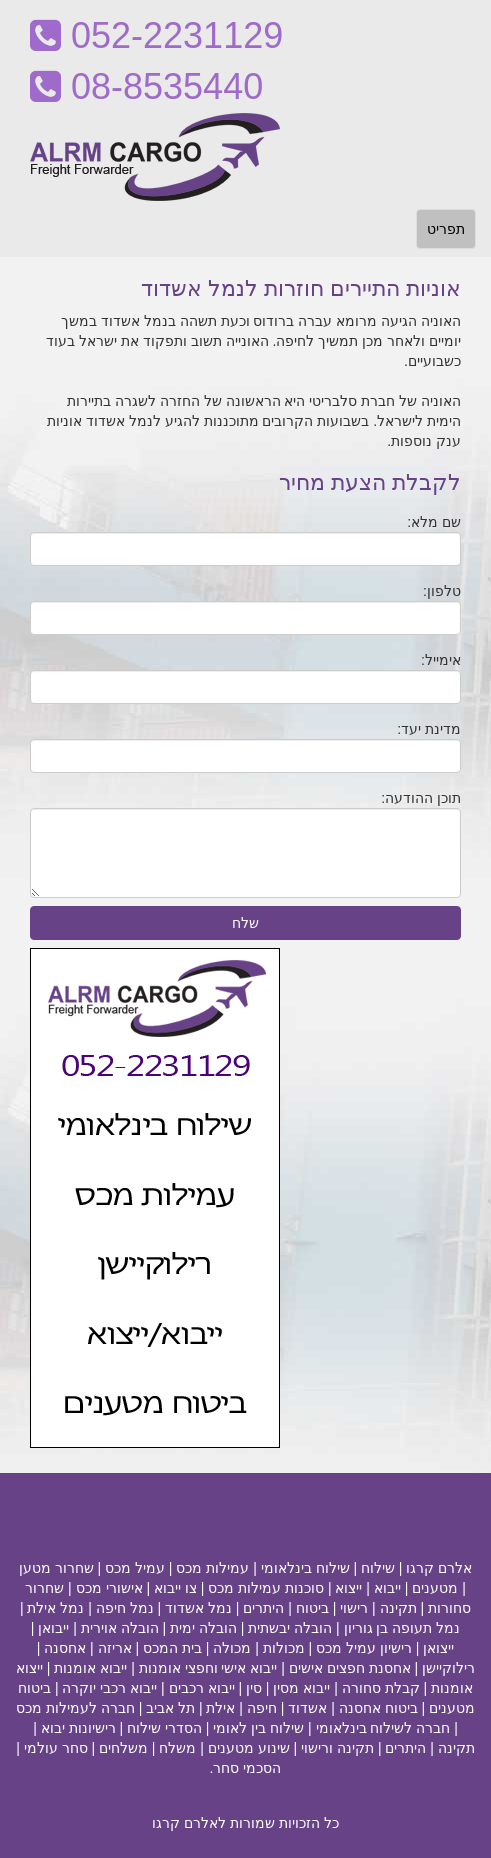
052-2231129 (156, 35)
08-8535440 (146, 86)
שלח (245, 923)
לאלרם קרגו (189, 1823)
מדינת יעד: (429, 729)
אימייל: (441, 660)
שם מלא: (434, 522)
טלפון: (442, 591)
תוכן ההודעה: (421, 798)
